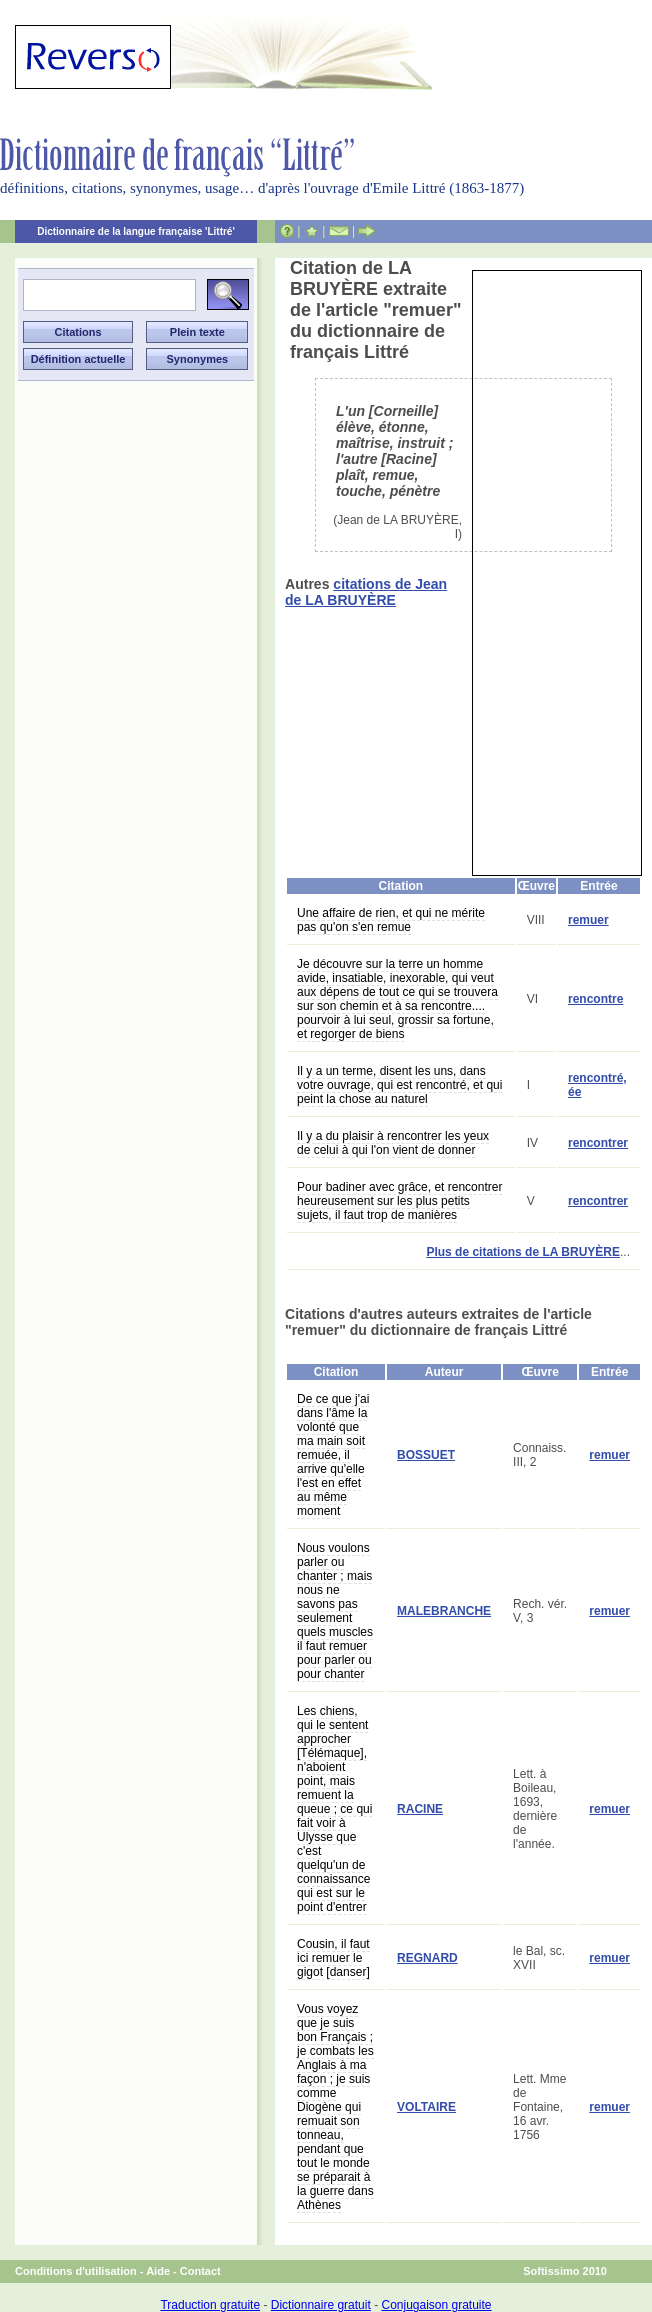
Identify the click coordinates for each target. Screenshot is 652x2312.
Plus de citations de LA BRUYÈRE (523, 1252)
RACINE (420, 1809)
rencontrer (598, 1143)
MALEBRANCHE (444, 1611)
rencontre (595, 999)
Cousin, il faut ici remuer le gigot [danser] (333, 1958)
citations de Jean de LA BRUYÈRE (366, 592)
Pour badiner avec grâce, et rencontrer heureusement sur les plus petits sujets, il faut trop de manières (399, 1201)
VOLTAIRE (426, 2107)
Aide (158, 2271)
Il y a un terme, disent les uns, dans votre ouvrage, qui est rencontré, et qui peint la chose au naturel (399, 1085)
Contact (200, 2271)
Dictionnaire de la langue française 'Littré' (136, 231)
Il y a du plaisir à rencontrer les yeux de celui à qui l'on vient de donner (393, 1143)
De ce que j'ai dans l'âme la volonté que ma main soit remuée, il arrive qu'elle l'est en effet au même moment (333, 1455)
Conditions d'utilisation (76, 2271)
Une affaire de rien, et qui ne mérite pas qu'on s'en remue (391, 920)
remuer (588, 920)
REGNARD (427, 1958)
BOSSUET (426, 1455)
